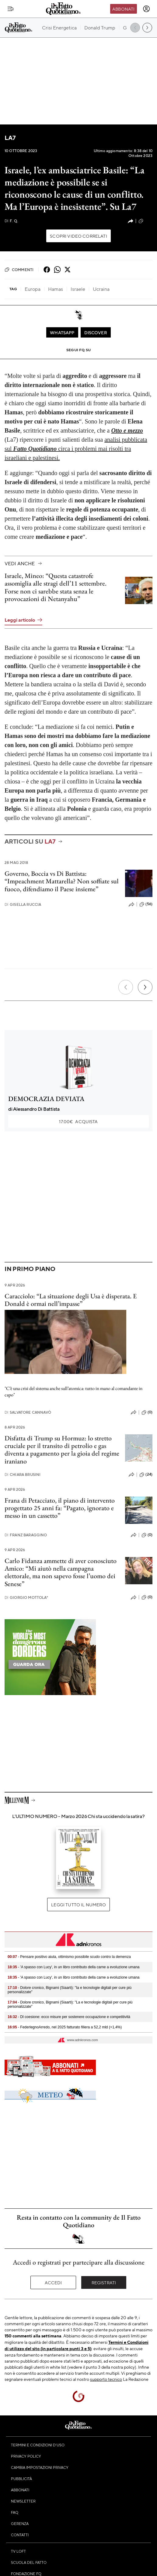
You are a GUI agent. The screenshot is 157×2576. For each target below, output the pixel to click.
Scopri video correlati (78, 236)
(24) (145, 1474)
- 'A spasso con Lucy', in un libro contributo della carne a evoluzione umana (74, 1967)
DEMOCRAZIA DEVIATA (46, 1098)
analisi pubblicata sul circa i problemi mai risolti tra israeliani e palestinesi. (76, 448)
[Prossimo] (145, 987)
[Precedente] (125, 987)
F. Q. (11, 221)
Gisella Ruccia (23, 904)
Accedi (53, 2282)
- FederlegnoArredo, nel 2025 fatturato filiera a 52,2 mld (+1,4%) (65, 2027)
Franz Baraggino (26, 1535)
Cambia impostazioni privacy (39, 2467)
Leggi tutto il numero (78, 1904)
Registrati (104, 2282)
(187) (145, 221)
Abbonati (123, 9)
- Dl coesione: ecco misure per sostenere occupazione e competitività (69, 2017)
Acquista (78, 1121)
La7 (10, 137)
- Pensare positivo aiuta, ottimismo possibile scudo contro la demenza (69, 1957)
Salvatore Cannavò (28, 1412)
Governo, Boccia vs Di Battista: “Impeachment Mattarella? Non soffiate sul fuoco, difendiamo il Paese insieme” (62, 881)
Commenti (19, 269)
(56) (145, 904)
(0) (146, 1412)
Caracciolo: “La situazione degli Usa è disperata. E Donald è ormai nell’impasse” (71, 1300)
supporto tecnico (106, 2379)
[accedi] (146, 9)
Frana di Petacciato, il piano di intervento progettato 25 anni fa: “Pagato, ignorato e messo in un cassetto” (60, 1508)
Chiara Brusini (22, 1474)
